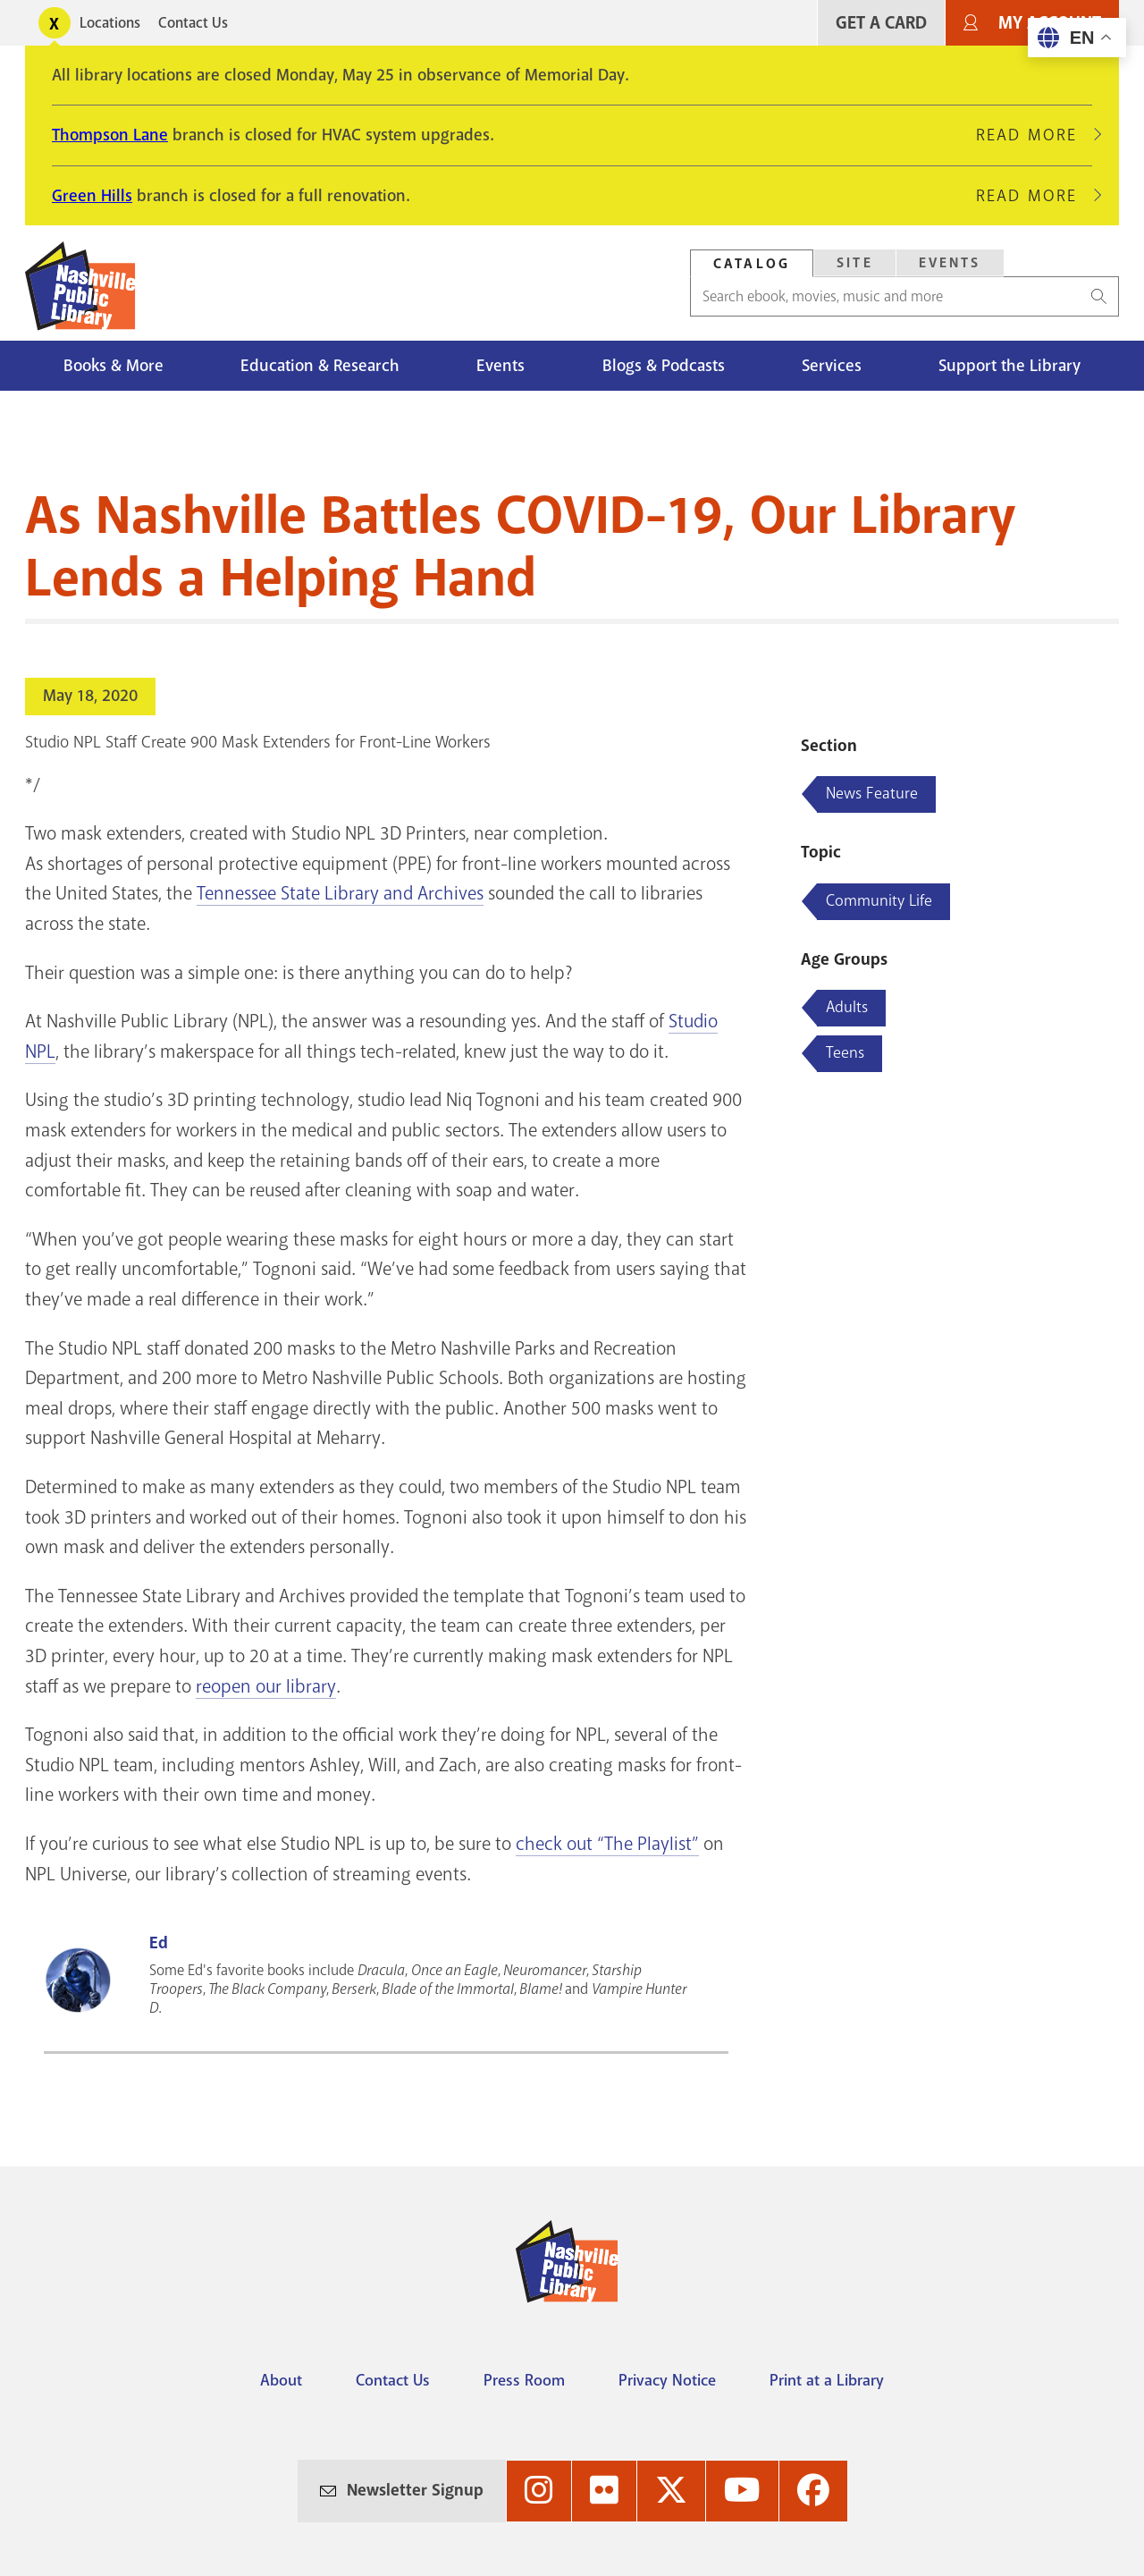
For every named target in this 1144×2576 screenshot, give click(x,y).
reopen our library (266, 1686)
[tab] (751, 263)
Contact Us (193, 22)
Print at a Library (827, 2380)
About (281, 2380)
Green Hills (92, 196)
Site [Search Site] (855, 263)
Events (500, 365)
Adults (847, 1007)
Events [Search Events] (950, 263)
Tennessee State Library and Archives (340, 893)
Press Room (524, 2380)
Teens (845, 1052)
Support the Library (1009, 365)
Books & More (113, 365)
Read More (1034, 135)
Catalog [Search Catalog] (751, 264)
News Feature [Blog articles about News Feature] (872, 793)
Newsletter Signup (415, 2490)
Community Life (879, 900)
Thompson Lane (110, 135)
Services (832, 365)
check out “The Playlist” (607, 1843)
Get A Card (881, 23)
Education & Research (320, 365)
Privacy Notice (667, 2380)
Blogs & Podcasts (663, 365)
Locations (110, 22)
